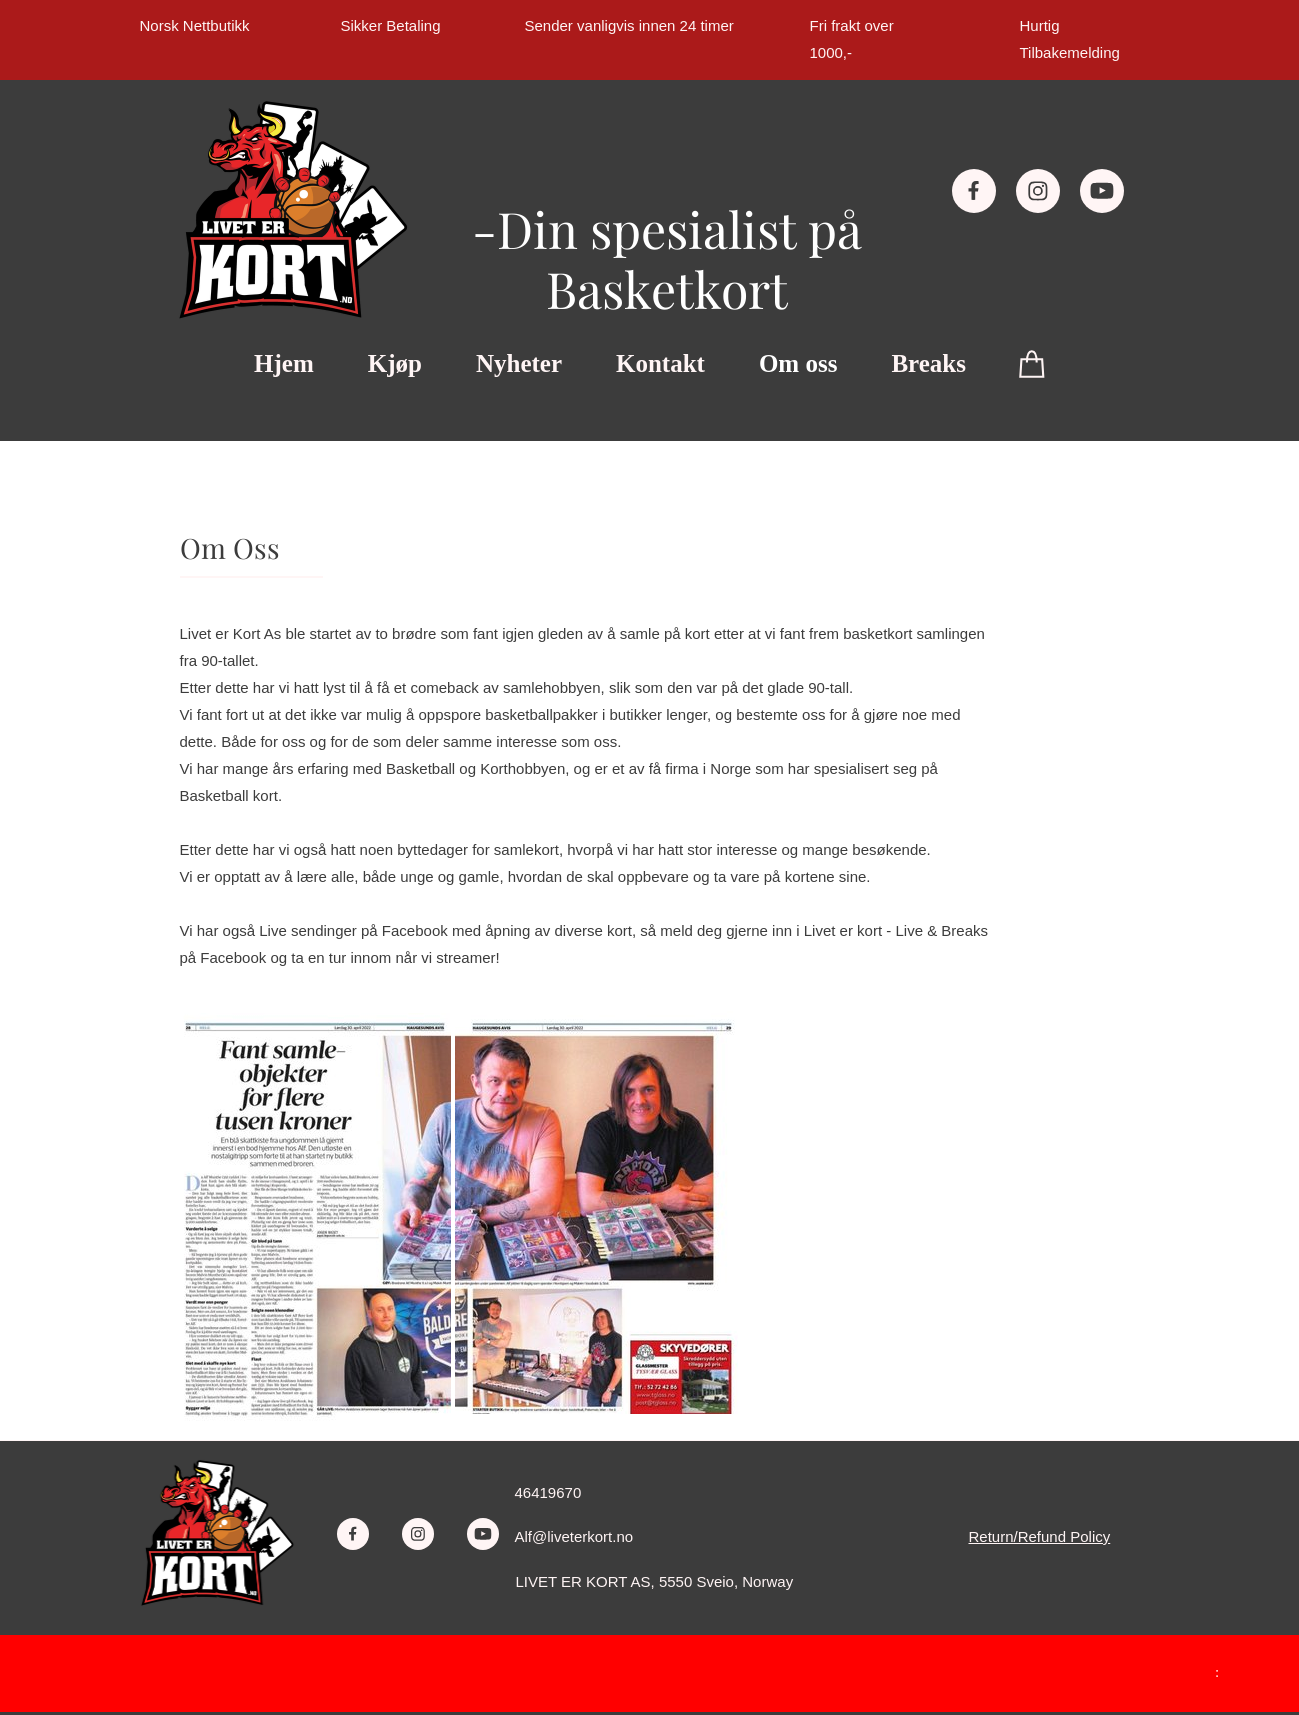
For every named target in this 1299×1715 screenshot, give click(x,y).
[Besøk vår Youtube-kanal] (1102, 191)
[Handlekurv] (1032, 363)
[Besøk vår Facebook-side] (974, 191)
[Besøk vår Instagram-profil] (1038, 191)
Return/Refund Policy (1040, 1536)
